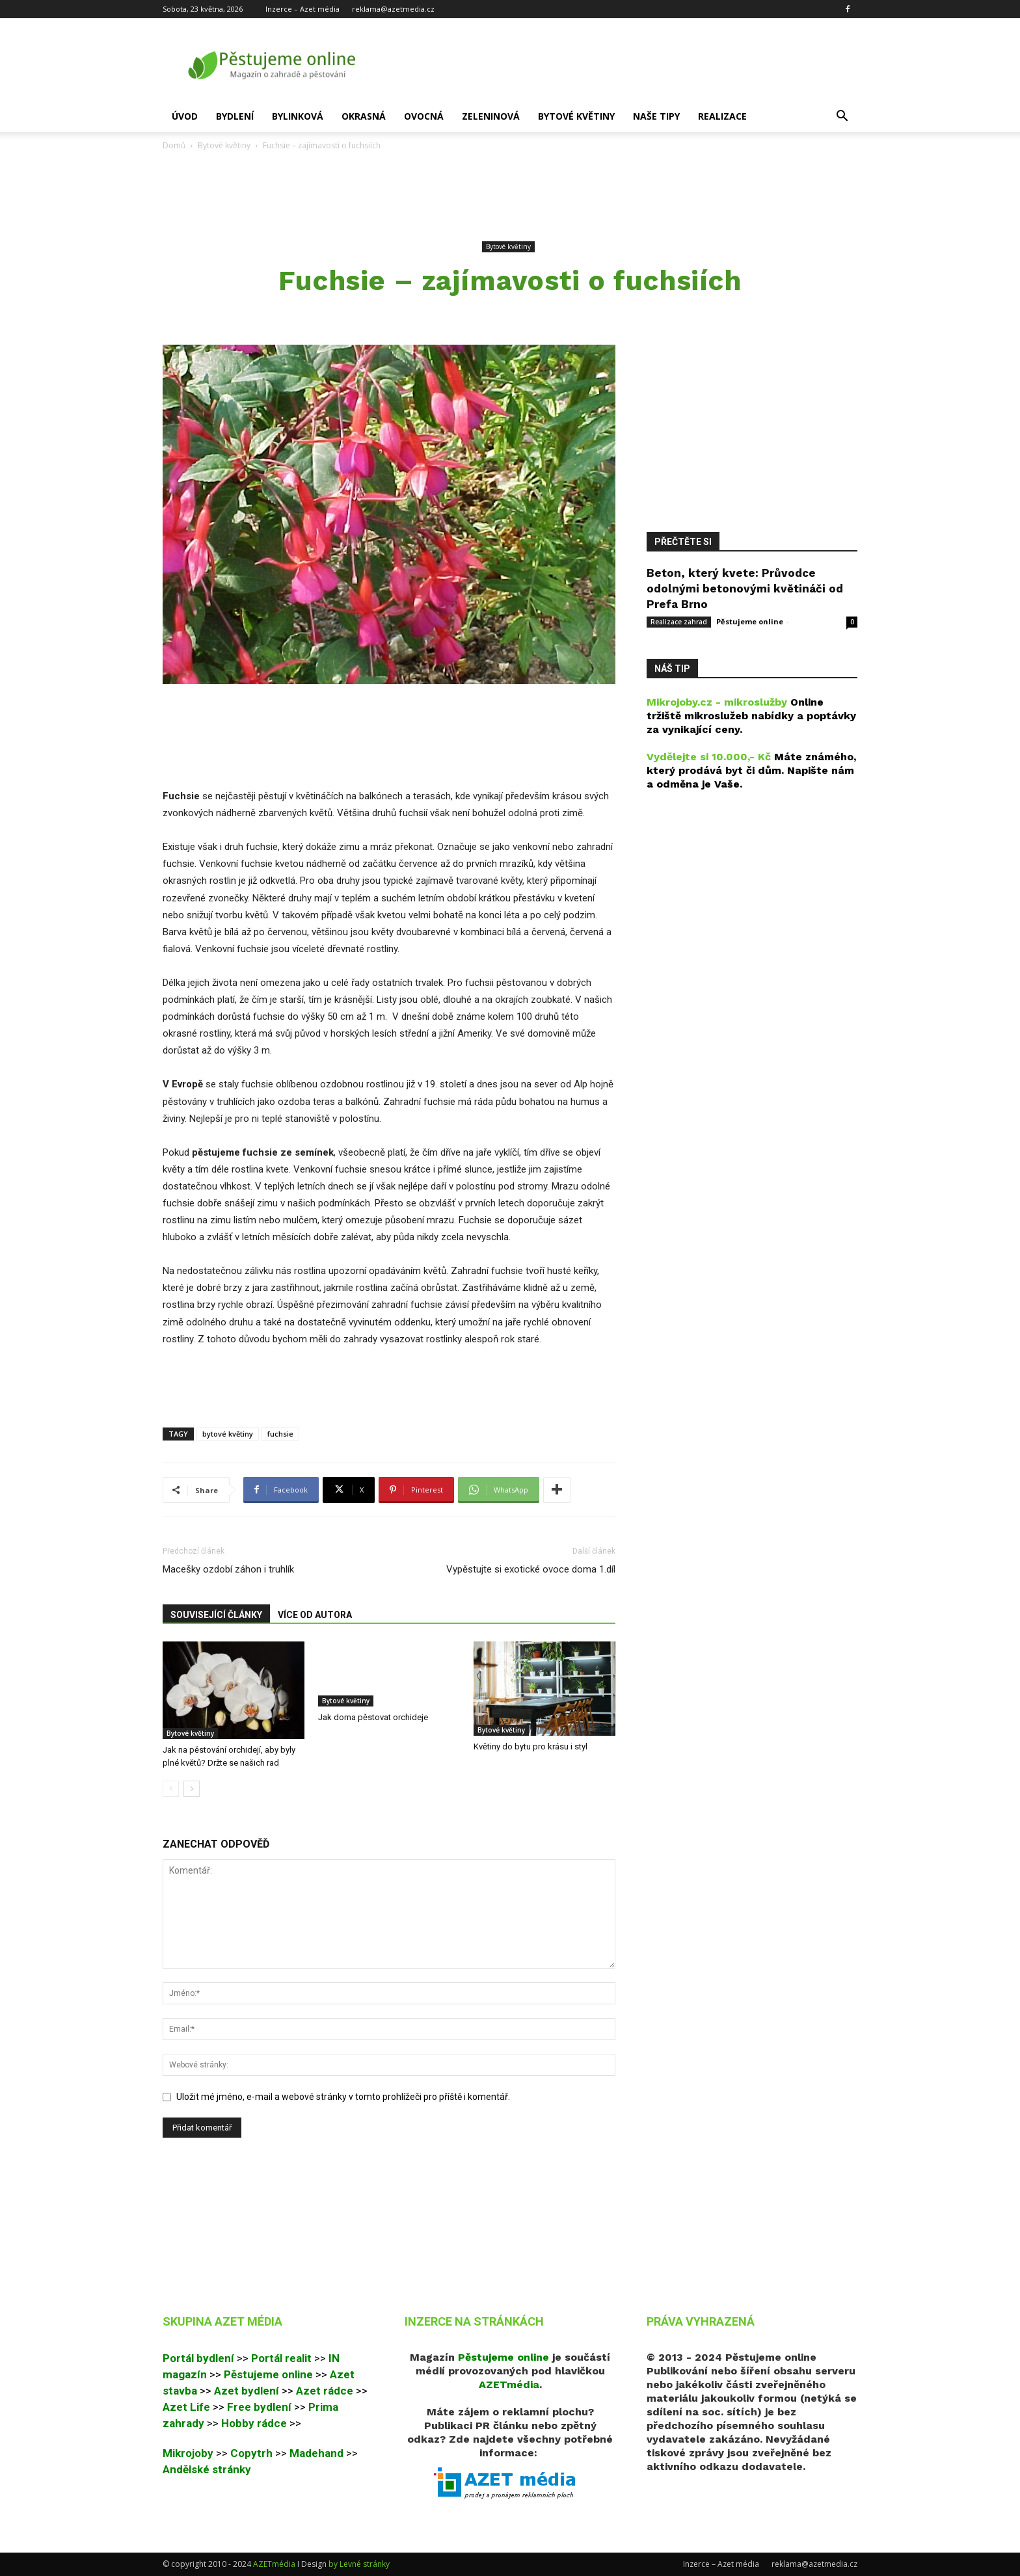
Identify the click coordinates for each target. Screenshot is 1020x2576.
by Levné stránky (359, 2563)
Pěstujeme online (749, 621)
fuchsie (280, 1434)
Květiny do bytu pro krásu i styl (530, 1746)
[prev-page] (171, 1789)
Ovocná (424, 116)
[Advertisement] (510, 195)
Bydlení (235, 116)
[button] (841, 117)
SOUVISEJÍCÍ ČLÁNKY (216, 1615)
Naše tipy (656, 116)
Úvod (185, 116)
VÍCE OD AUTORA (315, 1615)
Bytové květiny (576, 116)
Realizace (722, 116)
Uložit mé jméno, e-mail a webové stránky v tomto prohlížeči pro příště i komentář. (343, 2096)
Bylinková (297, 116)
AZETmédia (274, 2563)
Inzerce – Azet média (302, 9)
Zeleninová (491, 116)
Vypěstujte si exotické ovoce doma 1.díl (530, 1569)
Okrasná (364, 116)
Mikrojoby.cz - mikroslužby (717, 702)
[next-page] (191, 1789)
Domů (174, 145)
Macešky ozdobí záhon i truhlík (228, 1569)
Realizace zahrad (679, 621)
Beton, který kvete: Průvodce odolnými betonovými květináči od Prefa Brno (745, 588)
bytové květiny (227, 1434)
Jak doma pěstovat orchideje (373, 1717)
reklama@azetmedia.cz (393, 9)
